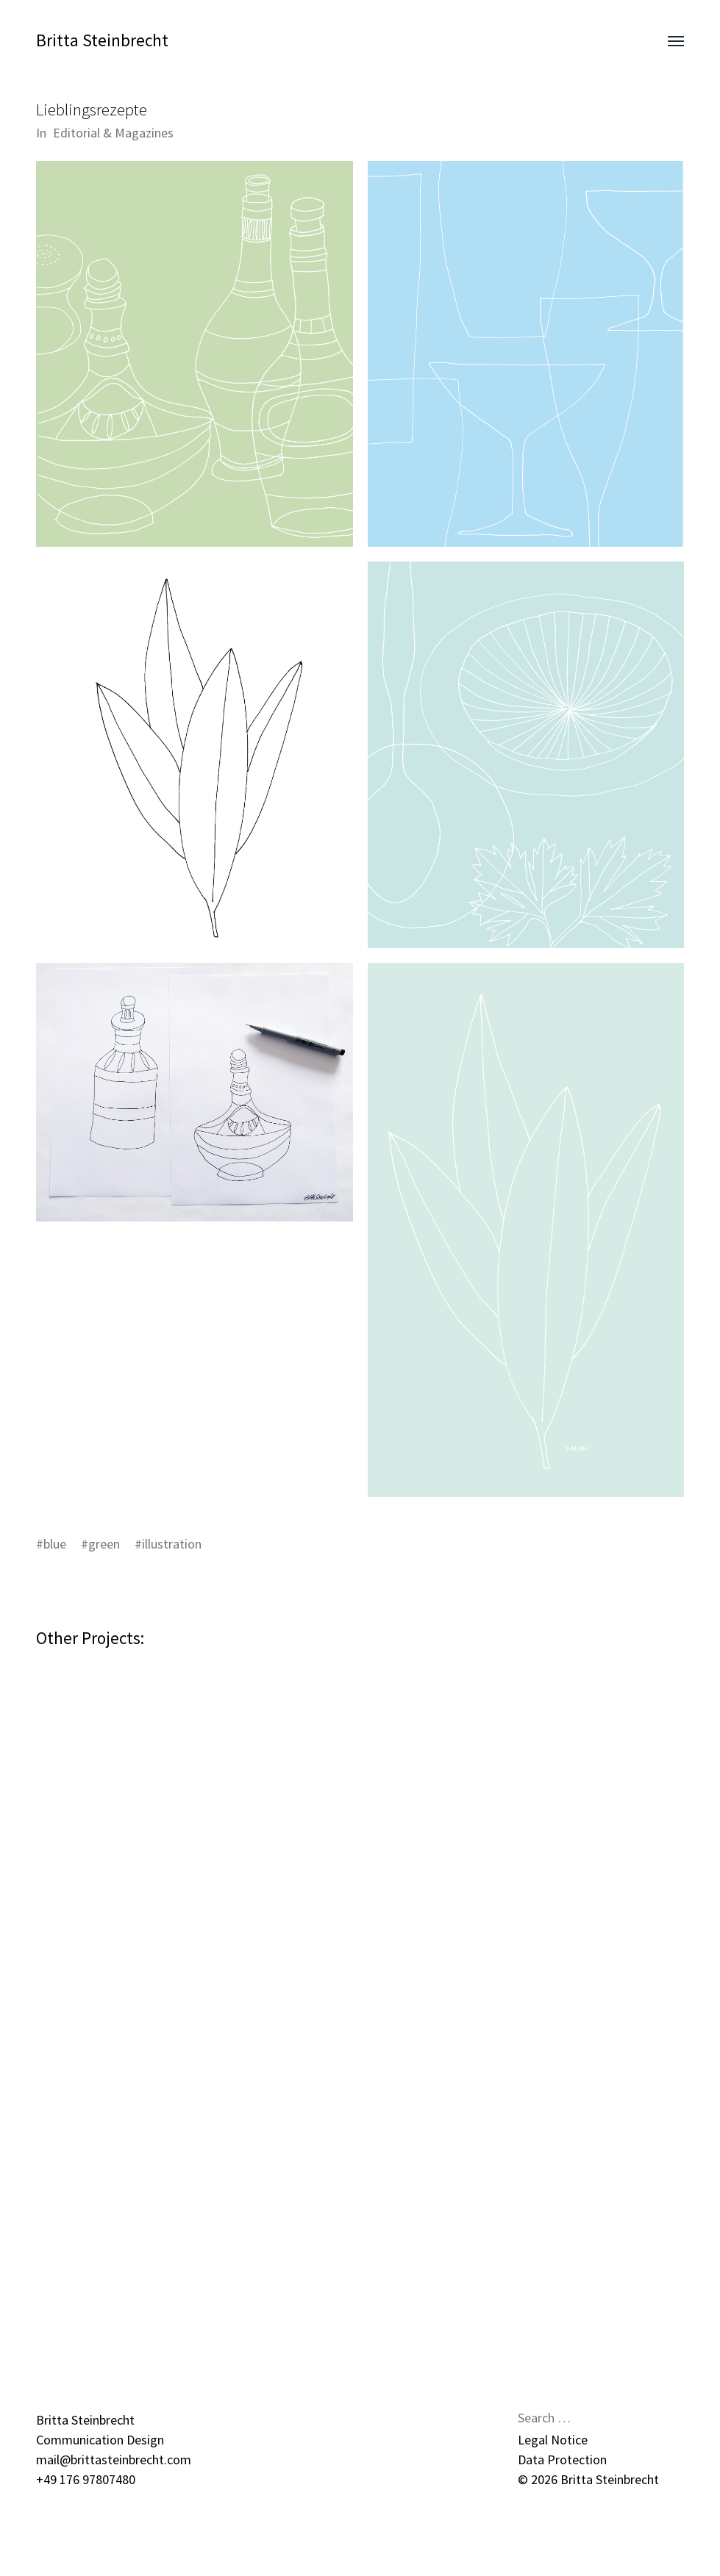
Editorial (76, 132)
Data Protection (562, 2459)
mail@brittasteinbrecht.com (113, 2459)
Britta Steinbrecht (102, 40)
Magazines (144, 132)
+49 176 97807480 (85, 2479)
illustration (172, 1543)
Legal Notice (553, 2439)
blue (54, 1543)
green (104, 1543)
